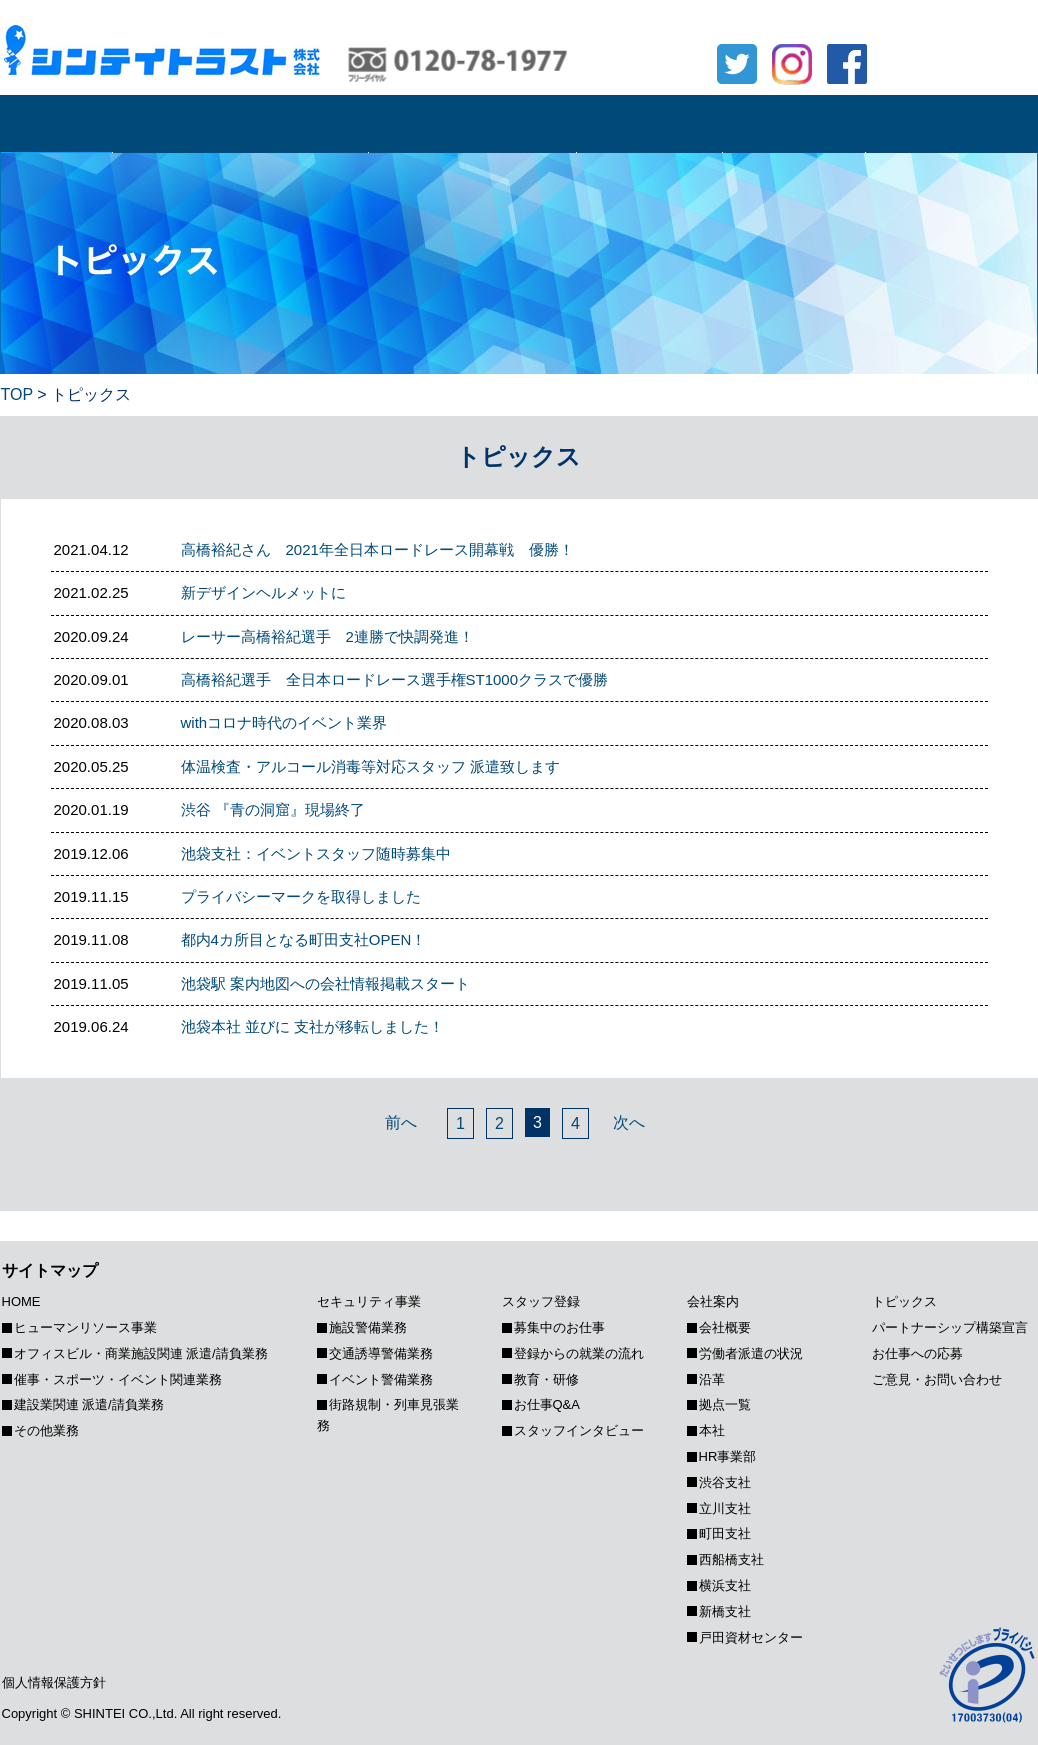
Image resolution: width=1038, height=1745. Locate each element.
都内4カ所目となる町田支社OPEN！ (304, 939)
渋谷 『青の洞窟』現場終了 (273, 809)
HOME (56, 123)
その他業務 (46, 1430)
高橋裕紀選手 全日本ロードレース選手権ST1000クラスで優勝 (395, 679)
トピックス (951, 123)
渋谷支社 (725, 1482)
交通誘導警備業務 (381, 1353)
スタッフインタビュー (579, 1430)
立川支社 (725, 1508)
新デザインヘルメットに (263, 592)
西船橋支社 (731, 1559)
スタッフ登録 (649, 123)
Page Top (1022, 1185)
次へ (629, 1122)
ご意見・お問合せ (961, 67)
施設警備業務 (368, 1327)
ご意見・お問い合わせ (937, 1379)
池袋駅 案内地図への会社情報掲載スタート (325, 983)
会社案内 (793, 123)
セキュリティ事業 (472, 123)
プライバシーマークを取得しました (301, 896)
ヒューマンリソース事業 (240, 123)
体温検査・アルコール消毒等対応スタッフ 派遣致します (370, 766)
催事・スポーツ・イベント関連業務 (118, 1379)
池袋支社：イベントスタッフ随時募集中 (316, 853)
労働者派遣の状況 (751, 1353)
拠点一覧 (725, 1404)
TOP (17, 394)
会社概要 (725, 1327)
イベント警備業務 (381, 1379)
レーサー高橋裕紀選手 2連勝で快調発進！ (327, 636)
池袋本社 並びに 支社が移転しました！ (312, 1026)
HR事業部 (728, 1456)
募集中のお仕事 (559, 1327)
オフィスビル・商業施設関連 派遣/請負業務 (141, 1353)
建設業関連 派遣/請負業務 (89, 1404)
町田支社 (725, 1533)
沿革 (712, 1379)
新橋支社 (725, 1611)
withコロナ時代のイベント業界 (284, 722)
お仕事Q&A (547, 1404)
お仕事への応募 (961, 22)
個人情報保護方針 (54, 1682)
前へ (401, 1122)
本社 (712, 1430)
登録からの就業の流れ (579, 1353)
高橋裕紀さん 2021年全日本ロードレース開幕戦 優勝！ (377, 549)
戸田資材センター (751, 1637)
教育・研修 (546, 1379)
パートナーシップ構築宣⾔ (950, 1327)
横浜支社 (725, 1585)
